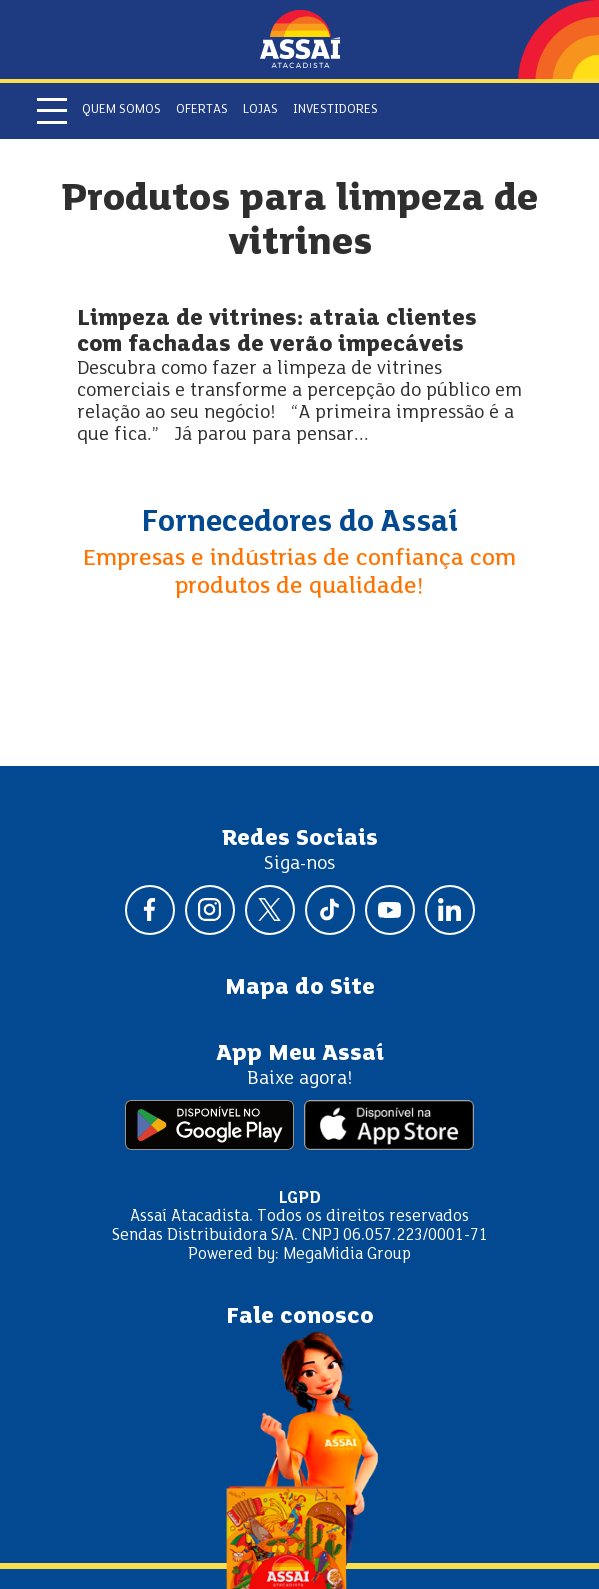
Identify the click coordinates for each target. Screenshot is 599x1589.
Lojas (260, 110)
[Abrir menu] (52, 111)
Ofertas (202, 110)
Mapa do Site (300, 988)
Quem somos (121, 110)
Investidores (335, 110)
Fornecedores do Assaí (300, 523)
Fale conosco (300, 1317)
